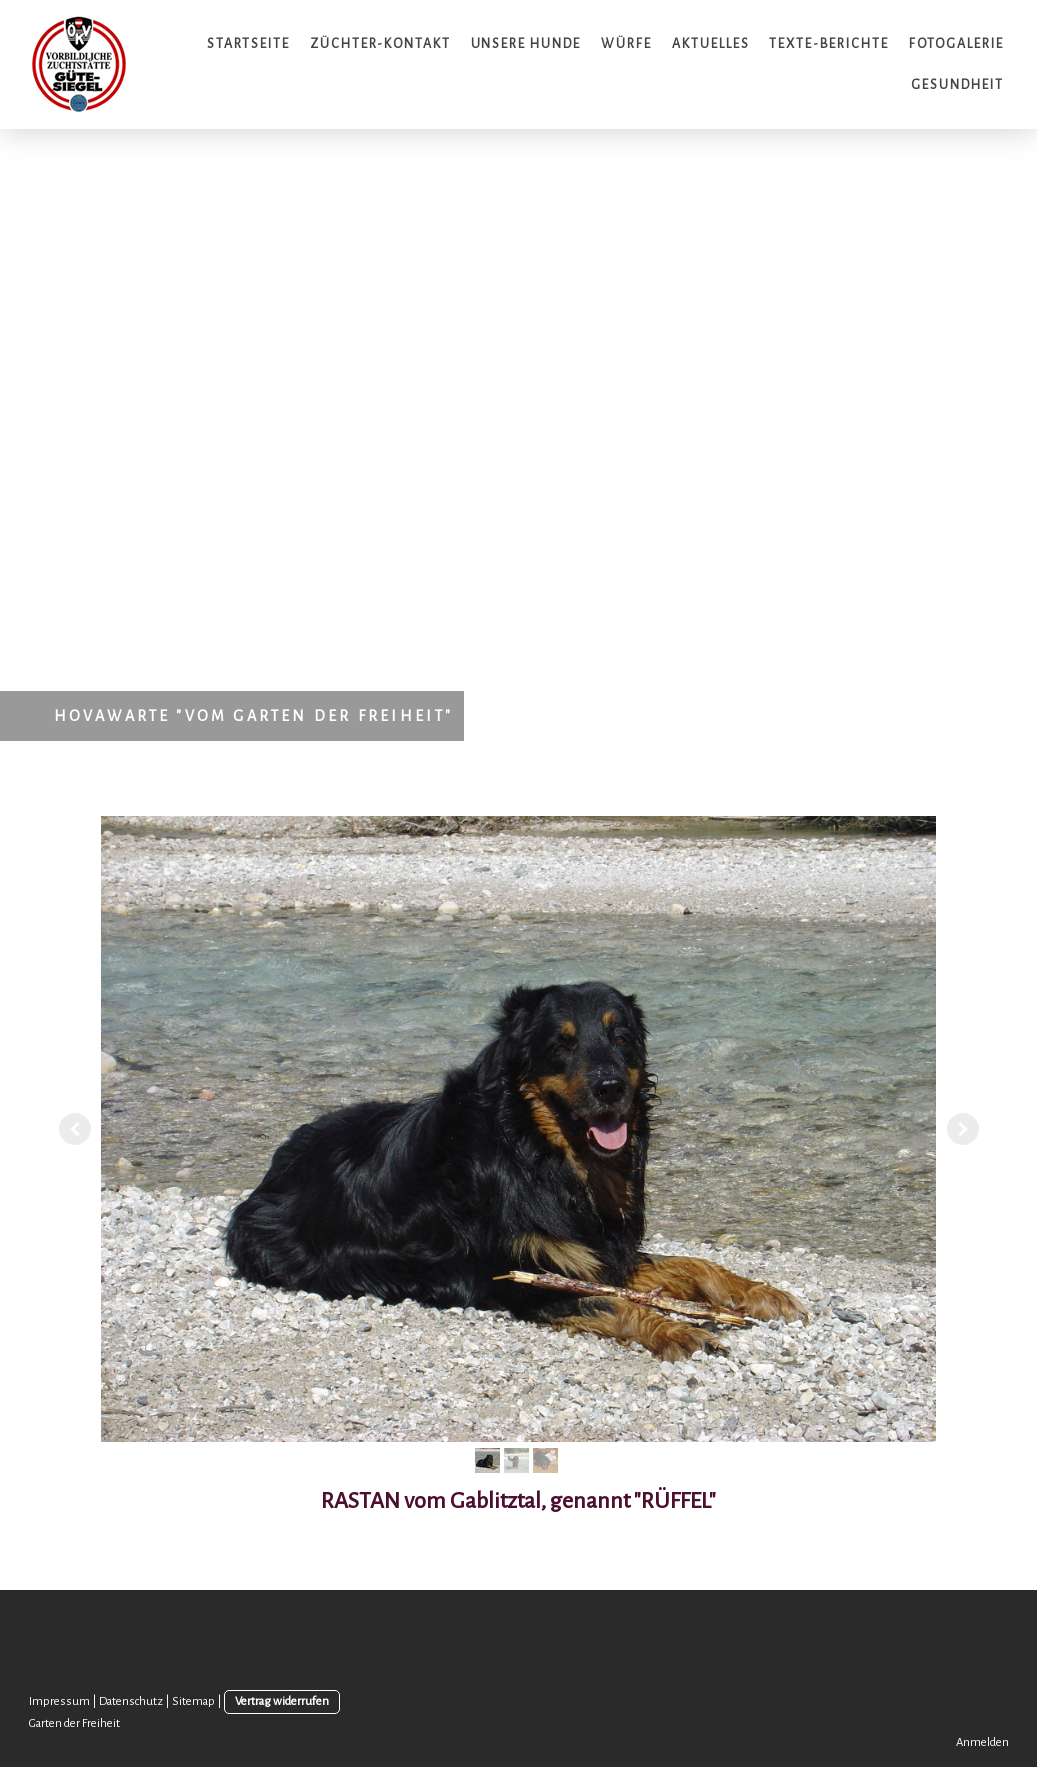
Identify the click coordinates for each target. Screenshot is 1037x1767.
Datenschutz (131, 1701)
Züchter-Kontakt (380, 44)
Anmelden (982, 1742)
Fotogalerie (956, 44)
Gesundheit (957, 85)
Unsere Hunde (526, 44)
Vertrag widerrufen (282, 1701)
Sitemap (193, 1701)
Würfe (626, 44)
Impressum (59, 1701)
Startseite (248, 44)
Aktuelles (711, 44)
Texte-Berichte (828, 44)
